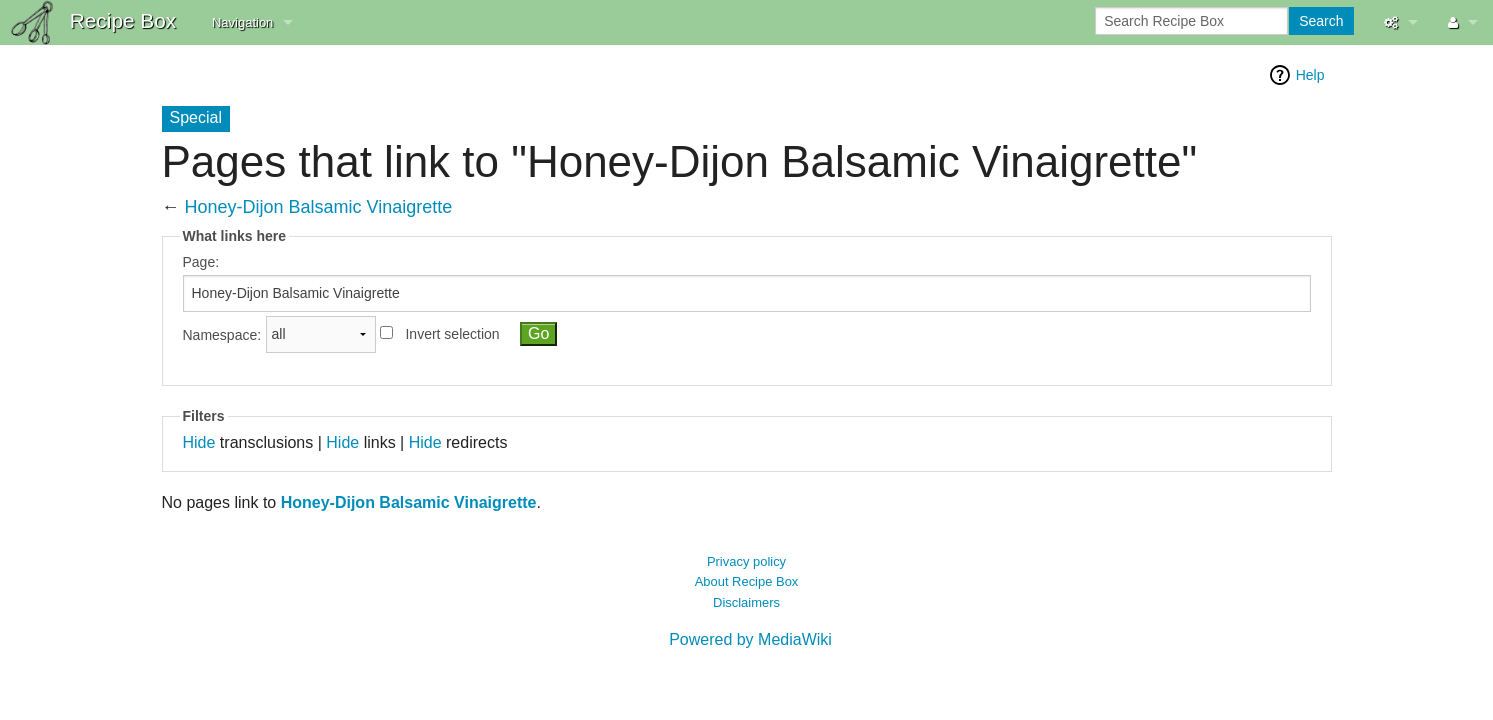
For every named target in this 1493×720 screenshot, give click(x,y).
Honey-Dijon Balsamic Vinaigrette (319, 207)
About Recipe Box (747, 581)
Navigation (242, 22)
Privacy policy (746, 561)
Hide (199, 442)
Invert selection (452, 334)
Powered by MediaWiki (750, 639)
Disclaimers (746, 602)
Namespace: (222, 334)
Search (1321, 21)
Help (1310, 75)
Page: (201, 262)
